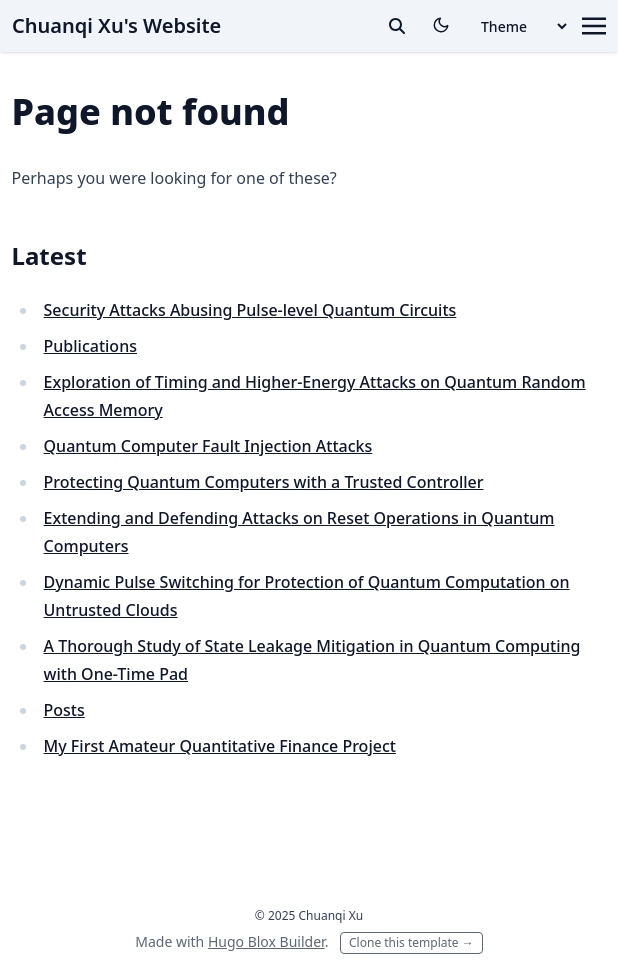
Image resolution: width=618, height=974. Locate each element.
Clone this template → (411, 942)
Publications (90, 346)
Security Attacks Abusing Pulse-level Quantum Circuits (250, 310)
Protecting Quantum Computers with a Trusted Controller (264, 482)
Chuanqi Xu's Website (116, 25)
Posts (64, 710)
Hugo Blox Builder (266, 941)
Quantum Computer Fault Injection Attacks (208, 446)
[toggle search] (397, 26)
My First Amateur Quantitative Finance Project (220, 746)
